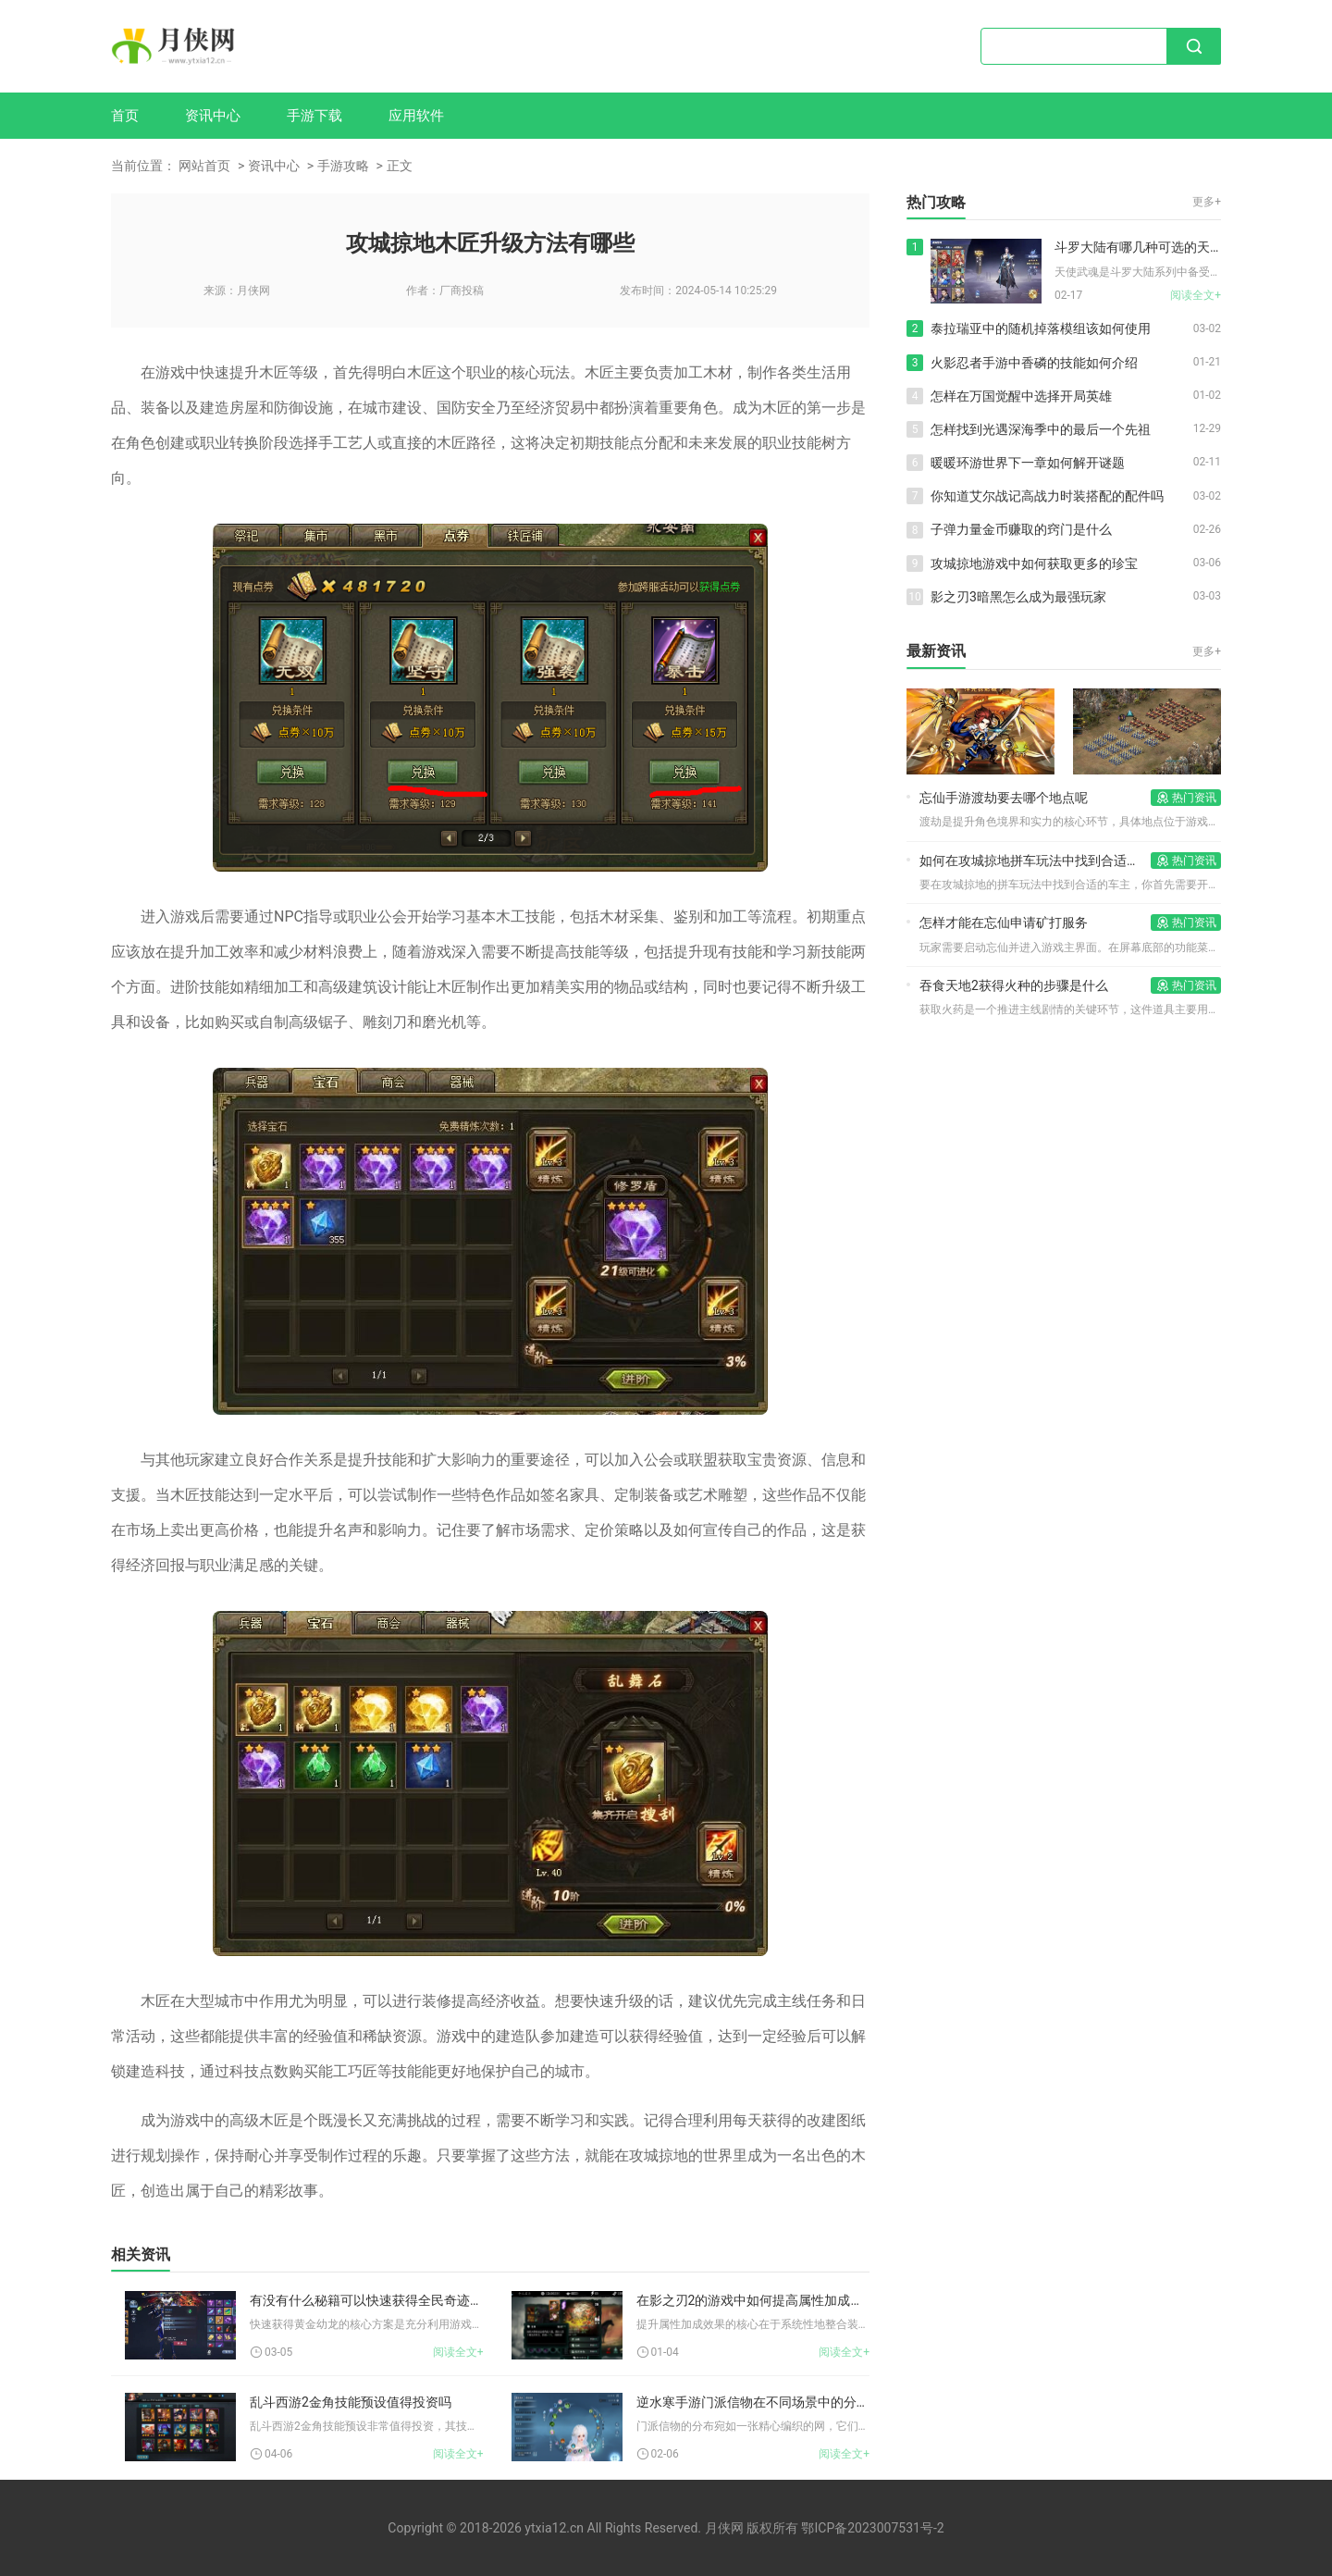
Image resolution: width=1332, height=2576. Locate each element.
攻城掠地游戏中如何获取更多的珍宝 (1034, 563)
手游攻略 (343, 165)
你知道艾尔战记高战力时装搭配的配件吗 (1047, 496)
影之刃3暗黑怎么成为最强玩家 (1018, 596)
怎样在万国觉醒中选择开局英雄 (1021, 396)
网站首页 (204, 165)
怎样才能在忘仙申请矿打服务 (1003, 922)
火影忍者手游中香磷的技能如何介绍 (1034, 362)
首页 (125, 115)
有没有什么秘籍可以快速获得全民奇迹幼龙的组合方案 (367, 2300)
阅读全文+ (458, 2352)
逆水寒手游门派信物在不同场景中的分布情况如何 (753, 2402)
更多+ (1206, 201)
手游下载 (314, 115)
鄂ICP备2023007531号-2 (872, 2527)
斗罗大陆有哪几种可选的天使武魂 (1137, 247)
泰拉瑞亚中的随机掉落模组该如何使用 (1041, 328)
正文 (400, 165)
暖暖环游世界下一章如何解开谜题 (1028, 462)
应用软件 (416, 115)
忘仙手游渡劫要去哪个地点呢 (1003, 797)
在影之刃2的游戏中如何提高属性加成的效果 (753, 2300)
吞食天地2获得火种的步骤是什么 (1013, 985)
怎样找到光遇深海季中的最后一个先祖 (1041, 429)
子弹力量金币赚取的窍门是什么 (1021, 529)
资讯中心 (212, 115)
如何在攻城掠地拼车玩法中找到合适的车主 (1035, 860)
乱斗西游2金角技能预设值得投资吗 (350, 2402)
